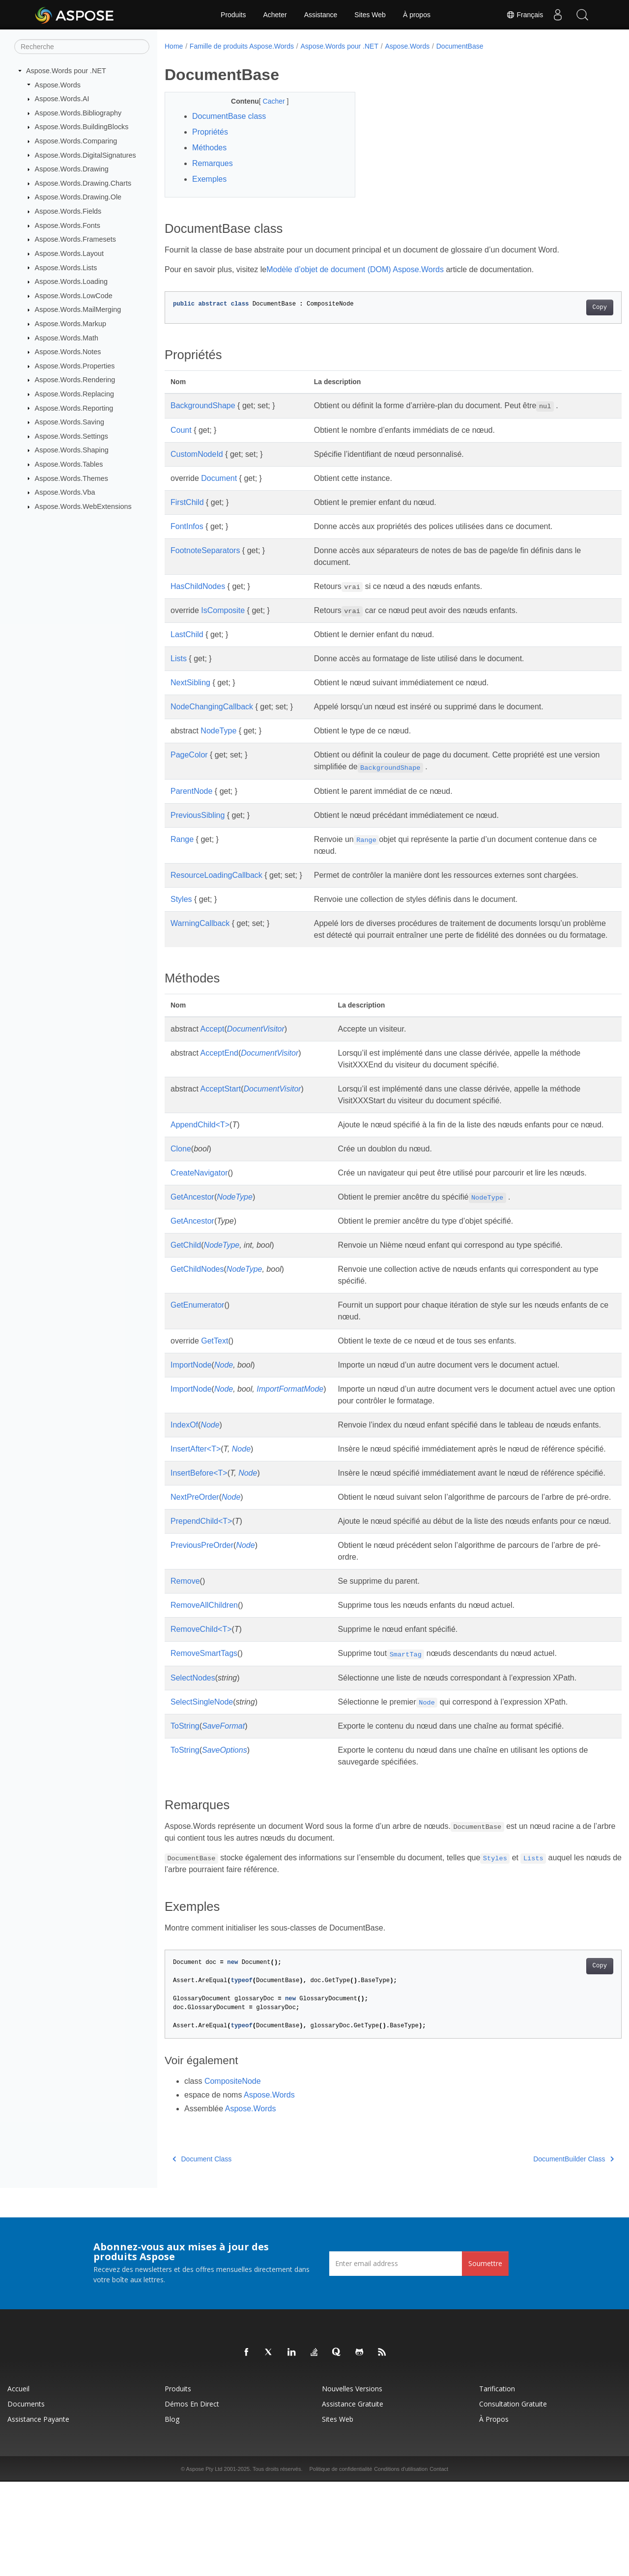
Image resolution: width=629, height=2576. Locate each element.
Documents (26, 2498)
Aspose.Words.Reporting (74, 408)
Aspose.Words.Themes (71, 478)
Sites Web (370, 15)
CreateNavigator (199, 1196)
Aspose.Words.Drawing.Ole (78, 197)
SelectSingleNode (202, 1796)
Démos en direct (192, 2498)
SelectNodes (193, 1772)
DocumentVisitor (256, 1040)
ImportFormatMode (290, 1424)
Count (181, 430)
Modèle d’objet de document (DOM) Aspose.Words (355, 269)
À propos (416, 15)
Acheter (274, 15)
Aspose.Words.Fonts (67, 225)
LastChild (187, 634)
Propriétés (210, 132)
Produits (233, 15)
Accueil (18, 2483)
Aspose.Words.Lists (66, 267)
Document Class (201, 2253)
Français (524, 14)
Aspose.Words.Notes (68, 352)
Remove (185, 1675)
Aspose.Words (58, 84)
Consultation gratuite (513, 2498)
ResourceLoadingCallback (216, 875)
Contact (438, 2563)
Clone (181, 1172)
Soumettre (485, 2357)
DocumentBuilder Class (542, 2253)
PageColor (189, 755)
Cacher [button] (268, 101)
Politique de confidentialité (340, 2563)
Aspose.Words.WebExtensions (83, 506)
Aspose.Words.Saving (69, 422)
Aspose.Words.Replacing (74, 394)
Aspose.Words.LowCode (74, 296)
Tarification (497, 2483)
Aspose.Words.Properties (75, 366)
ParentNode (191, 791)
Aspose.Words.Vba (65, 492)
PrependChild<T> (201, 1603)
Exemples (209, 179)
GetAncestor (192, 1232)
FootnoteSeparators (205, 550)
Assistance (321, 15)
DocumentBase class (229, 116)
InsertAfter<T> (196, 1496)
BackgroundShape (203, 405)
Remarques (212, 163)
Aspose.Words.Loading (71, 281)
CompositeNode (232, 2175)
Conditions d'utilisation (401, 2563)
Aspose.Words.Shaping (72, 450)
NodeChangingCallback (212, 706)
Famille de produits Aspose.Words (242, 46)
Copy (568, 307)
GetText (214, 1376)
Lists (179, 658)
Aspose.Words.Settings (71, 436)
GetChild (186, 1280)
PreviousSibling (198, 815)
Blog (172, 2513)
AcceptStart (220, 1100)
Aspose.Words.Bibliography (78, 113)
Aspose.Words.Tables (69, 464)
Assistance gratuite (352, 2498)
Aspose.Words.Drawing (72, 169)
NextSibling (190, 682)
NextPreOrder (195, 1568)
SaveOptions (224, 1844)
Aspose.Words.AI (62, 99)
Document (219, 478)
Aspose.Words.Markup (70, 324)
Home (174, 46)
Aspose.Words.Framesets (75, 239)
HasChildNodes (198, 586)
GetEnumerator (197, 1340)
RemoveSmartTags (204, 1747)
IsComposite (223, 610)
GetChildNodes (197, 1304)
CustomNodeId (197, 454)
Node (223, 1400)
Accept (212, 1040)
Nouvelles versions (352, 2483)
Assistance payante (38, 2513)
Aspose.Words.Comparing (76, 141)
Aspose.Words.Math (66, 337)
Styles (181, 899)
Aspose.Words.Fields (68, 211)
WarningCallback (200, 923)
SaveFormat (223, 1820)
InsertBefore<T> (199, 1532)
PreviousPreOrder (202, 1639)
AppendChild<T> (200, 1136)
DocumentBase (460, 46)
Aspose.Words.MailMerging (78, 309)
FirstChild (187, 502)
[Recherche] (81, 46)
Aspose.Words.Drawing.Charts (83, 183)
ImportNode (191, 1400)
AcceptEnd (219, 1065)
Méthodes (209, 147)
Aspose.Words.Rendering (75, 380)
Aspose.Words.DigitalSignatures (85, 155)
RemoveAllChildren (204, 1699)
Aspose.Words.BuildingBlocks (82, 127)
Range (182, 839)
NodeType (218, 731)
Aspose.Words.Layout (69, 253)
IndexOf (184, 1460)
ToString (185, 1820)
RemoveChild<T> (201, 1723)
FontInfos (187, 526)
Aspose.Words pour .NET (66, 71)
